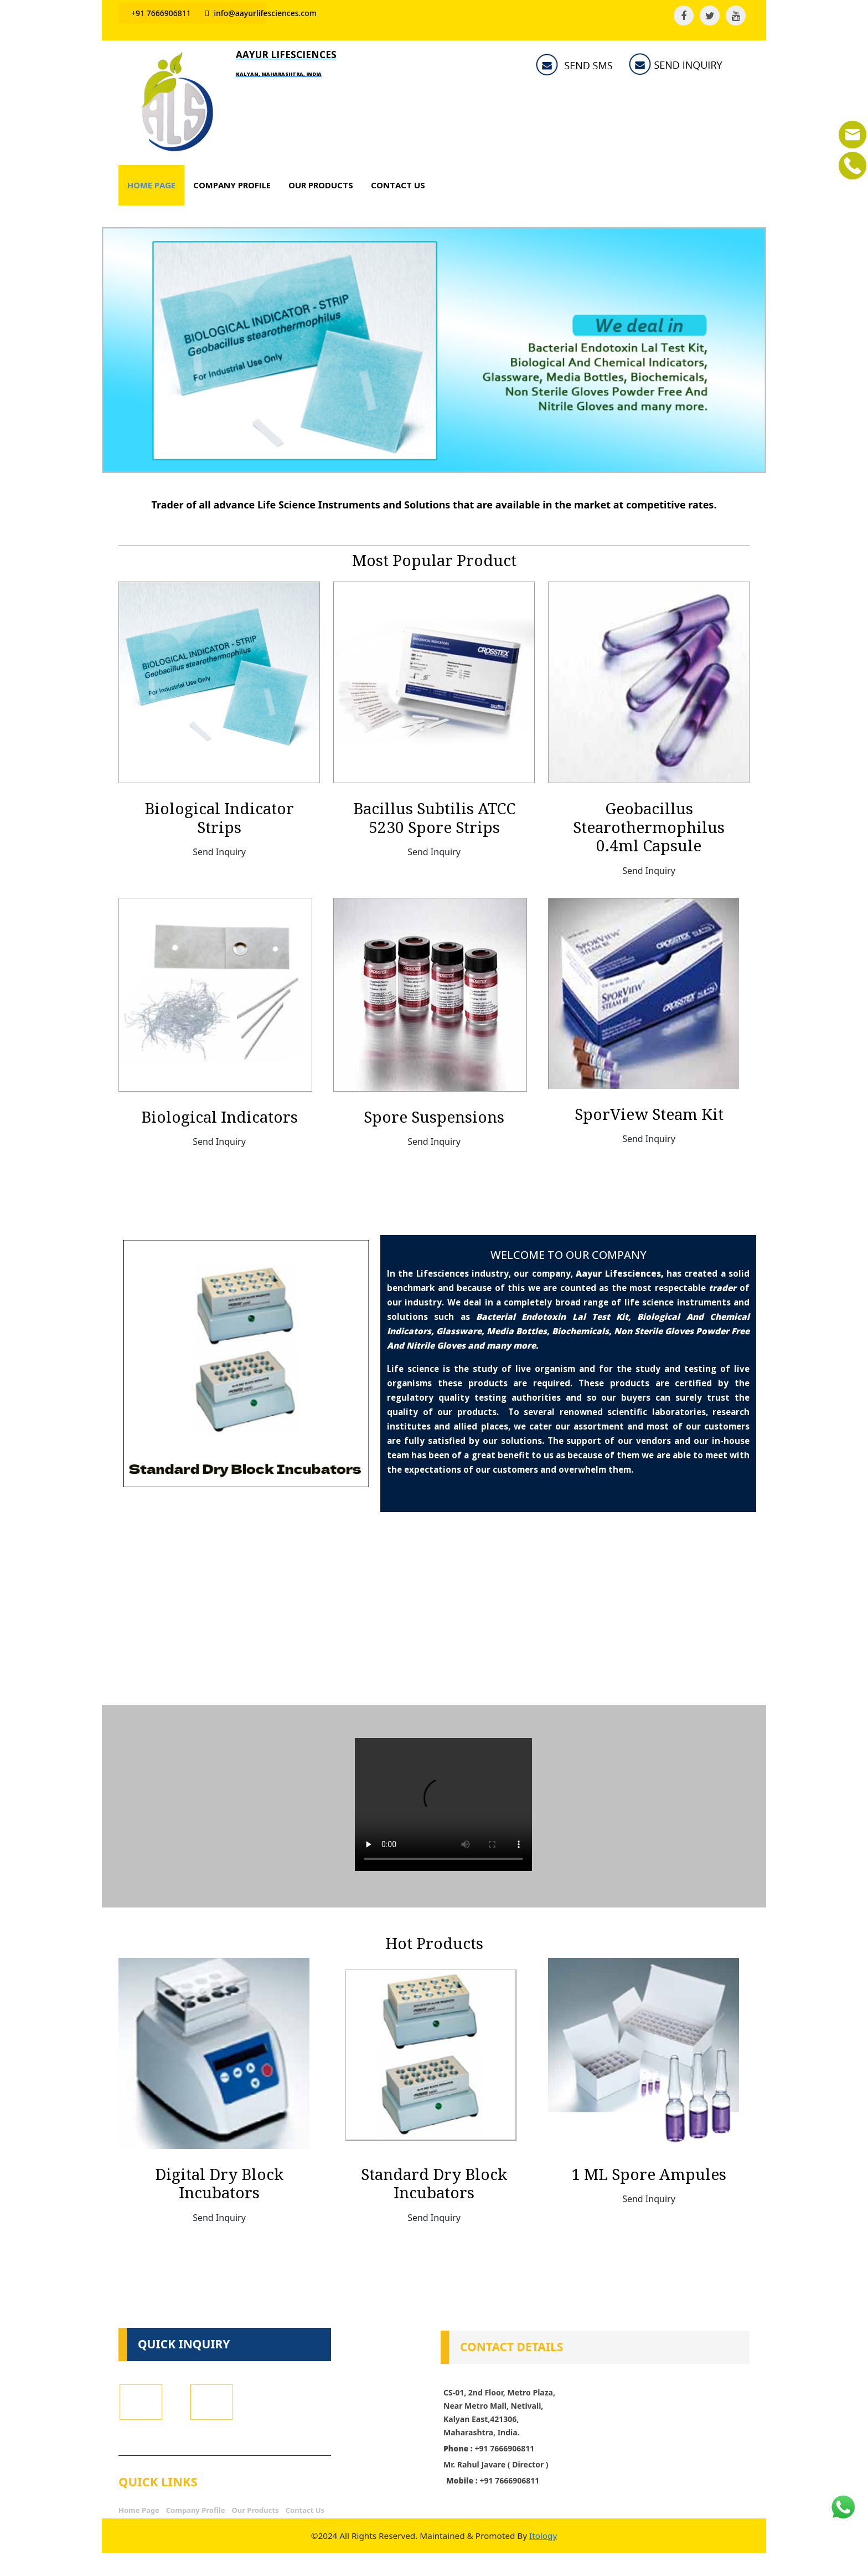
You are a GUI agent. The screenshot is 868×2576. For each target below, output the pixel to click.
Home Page (138, 2510)
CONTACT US (398, 185)
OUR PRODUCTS (320, 185)
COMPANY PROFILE (232, 185)
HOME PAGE (151, 185)
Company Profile (195, 2510)
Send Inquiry (219, 852)
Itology (548, 2536)
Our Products (254, 2510)
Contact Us (305, 2510)
